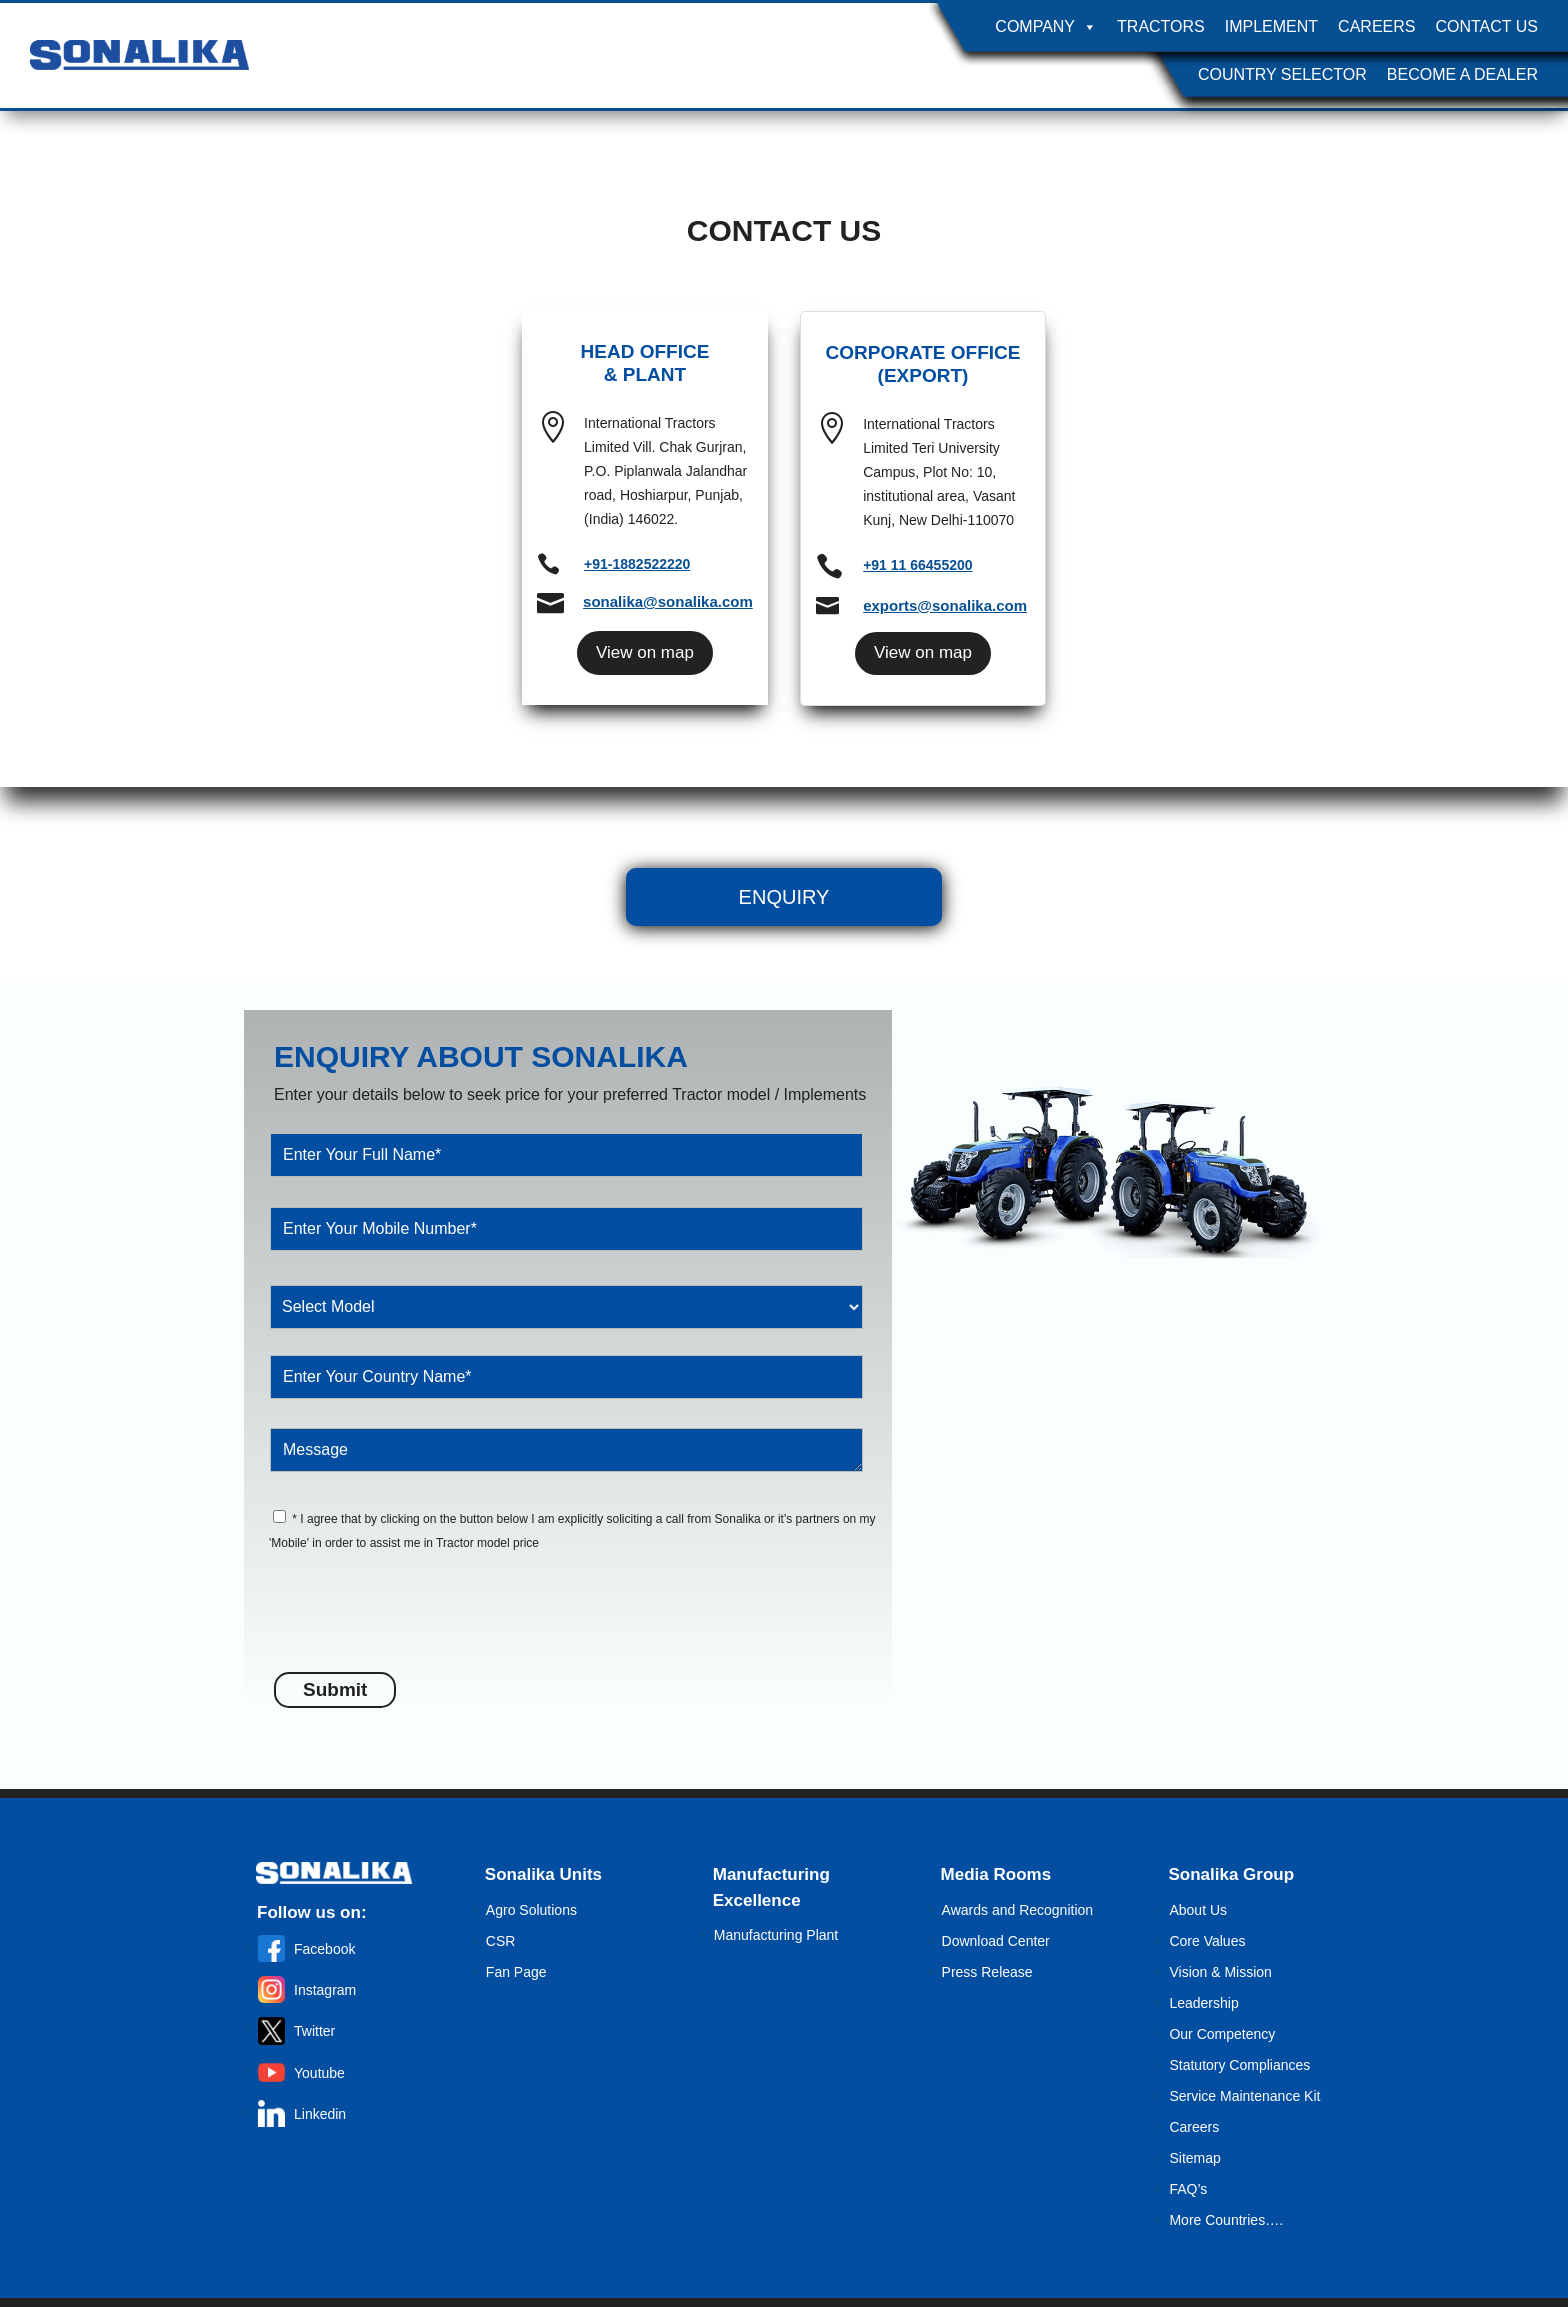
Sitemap (1194, 2158)
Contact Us (1486, 26)
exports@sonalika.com (945, 605)
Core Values (1207, 1941)
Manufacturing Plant (776, 1935)
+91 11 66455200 (917, 565)
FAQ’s (1188, 2189)
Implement (1271, 26)
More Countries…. (1226, 2220)
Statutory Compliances (1239, 2065)
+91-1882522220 (637, 564)
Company (1046, 27)
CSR (501, 1941)
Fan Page (516, 1972)
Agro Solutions (531, 1910)
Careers (1376, 26)
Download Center (996, 1941)
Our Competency (1222, 2034)
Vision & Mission (1220, 1972)
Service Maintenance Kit (1244, 2096)
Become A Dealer (1462, 74)
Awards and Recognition (1018, 1910)
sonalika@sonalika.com (668, 601)
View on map (645, 652)
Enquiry (784, 897)
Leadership (1203, 2003)
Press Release (987, 1972)
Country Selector (1282, 74)
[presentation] (426, 1623)
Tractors (1161, 26)
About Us (1198, 1910)
